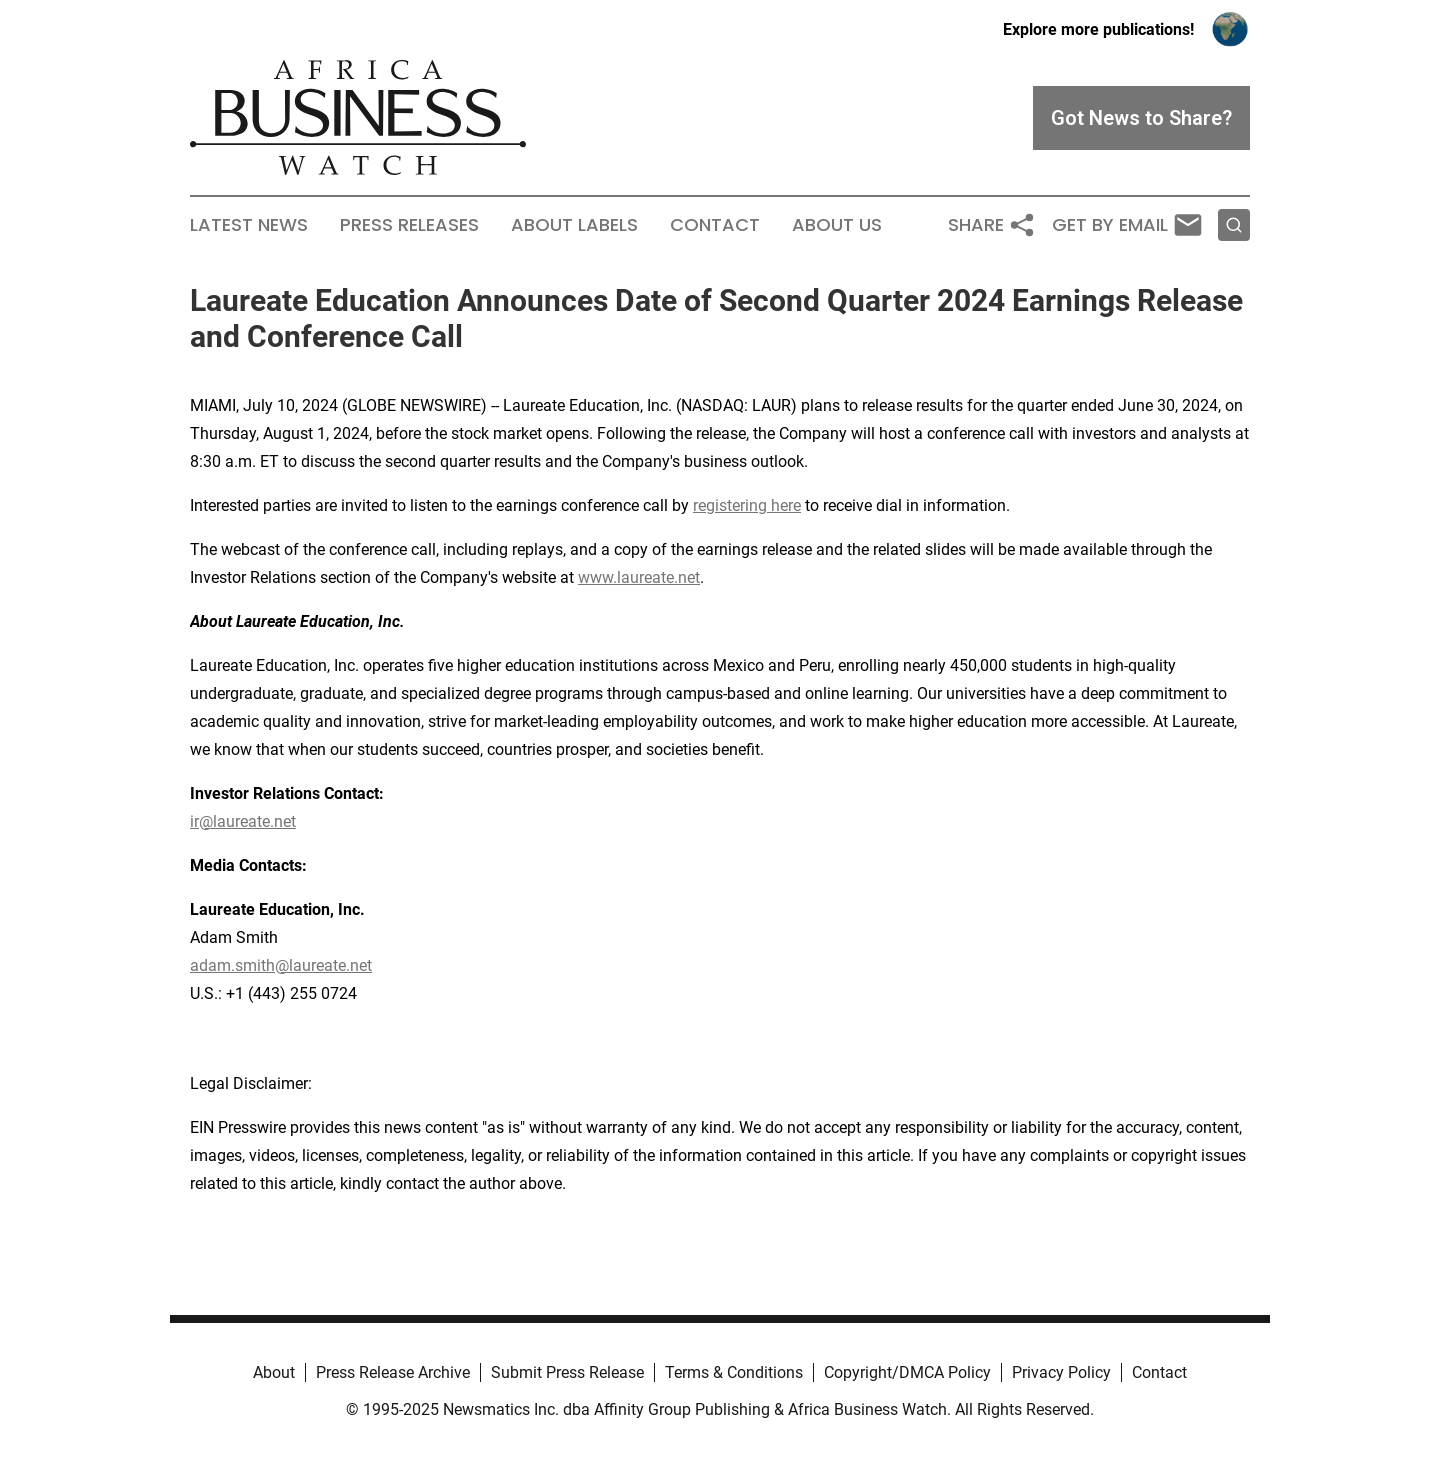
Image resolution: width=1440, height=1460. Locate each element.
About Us (837, 225)
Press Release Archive (393, 1372)
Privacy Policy (1061, 1372)
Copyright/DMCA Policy (907, 1372)
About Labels (574, 225)
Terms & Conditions (734, 1372)
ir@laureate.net (243, 821)
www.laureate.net (639, 577)
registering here (747, 505)
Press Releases (409, 225)
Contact (715, 225)
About (274, 1372)
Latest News (249, 225)
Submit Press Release (567, 1372)
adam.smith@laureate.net (281, 965)
